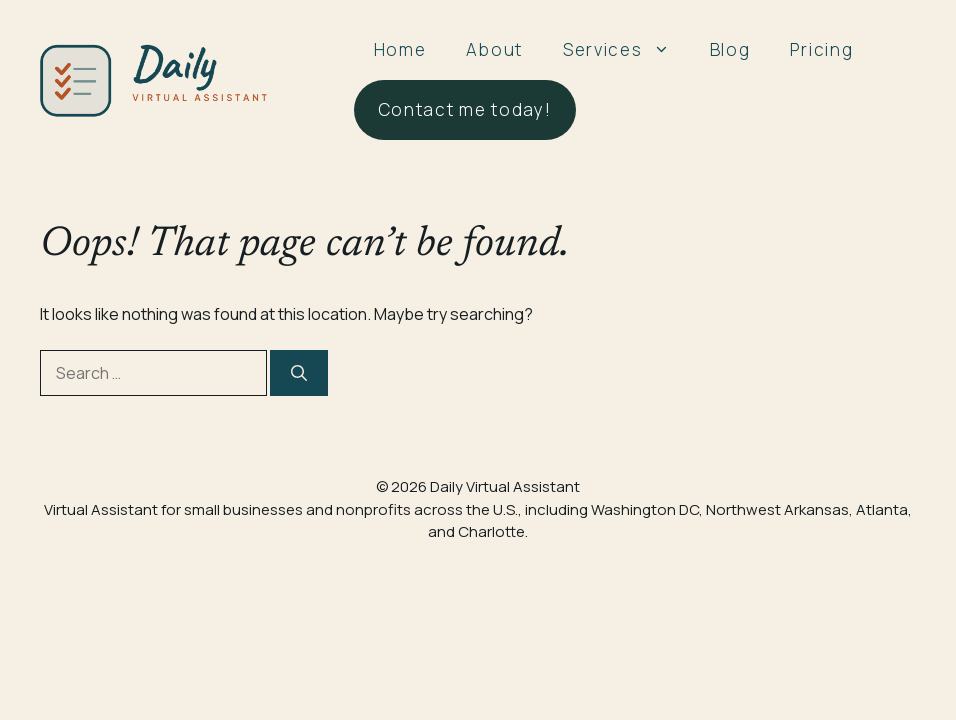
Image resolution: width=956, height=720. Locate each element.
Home (400, 49)
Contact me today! (465, 109)
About (494, 49)
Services (626, 50)
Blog (730, 49)
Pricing (821, 49)
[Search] (299, 373)
